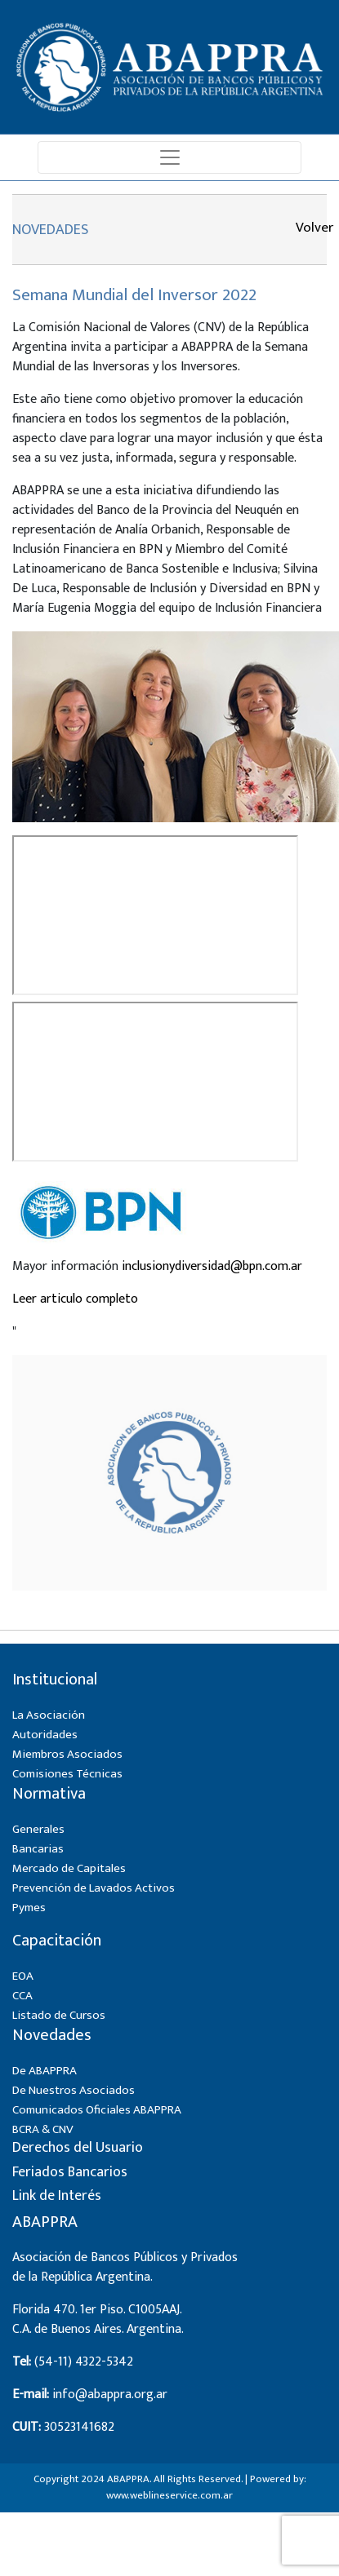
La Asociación (48, 1715)
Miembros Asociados (67, 1754)
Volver (312, 227)
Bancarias (38, 1849)
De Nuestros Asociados (73, 2090)
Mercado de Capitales (69, 1868)
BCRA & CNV (43, 2129)
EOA (22, 1976)
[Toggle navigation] (169, 157)
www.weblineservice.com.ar (169, 2495)
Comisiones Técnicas (67, 1774)
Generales (38, 1829)
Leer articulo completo (75, 1299)
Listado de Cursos (58, 2015)
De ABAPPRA (44, 2070)
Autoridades (45, 1734)
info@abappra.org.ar (109, 2394)
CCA (22, 1995)
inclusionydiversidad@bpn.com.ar (212, 1266)
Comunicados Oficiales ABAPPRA (96, 2110)
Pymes (29, 1907)
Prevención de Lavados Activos (93, 1888)
